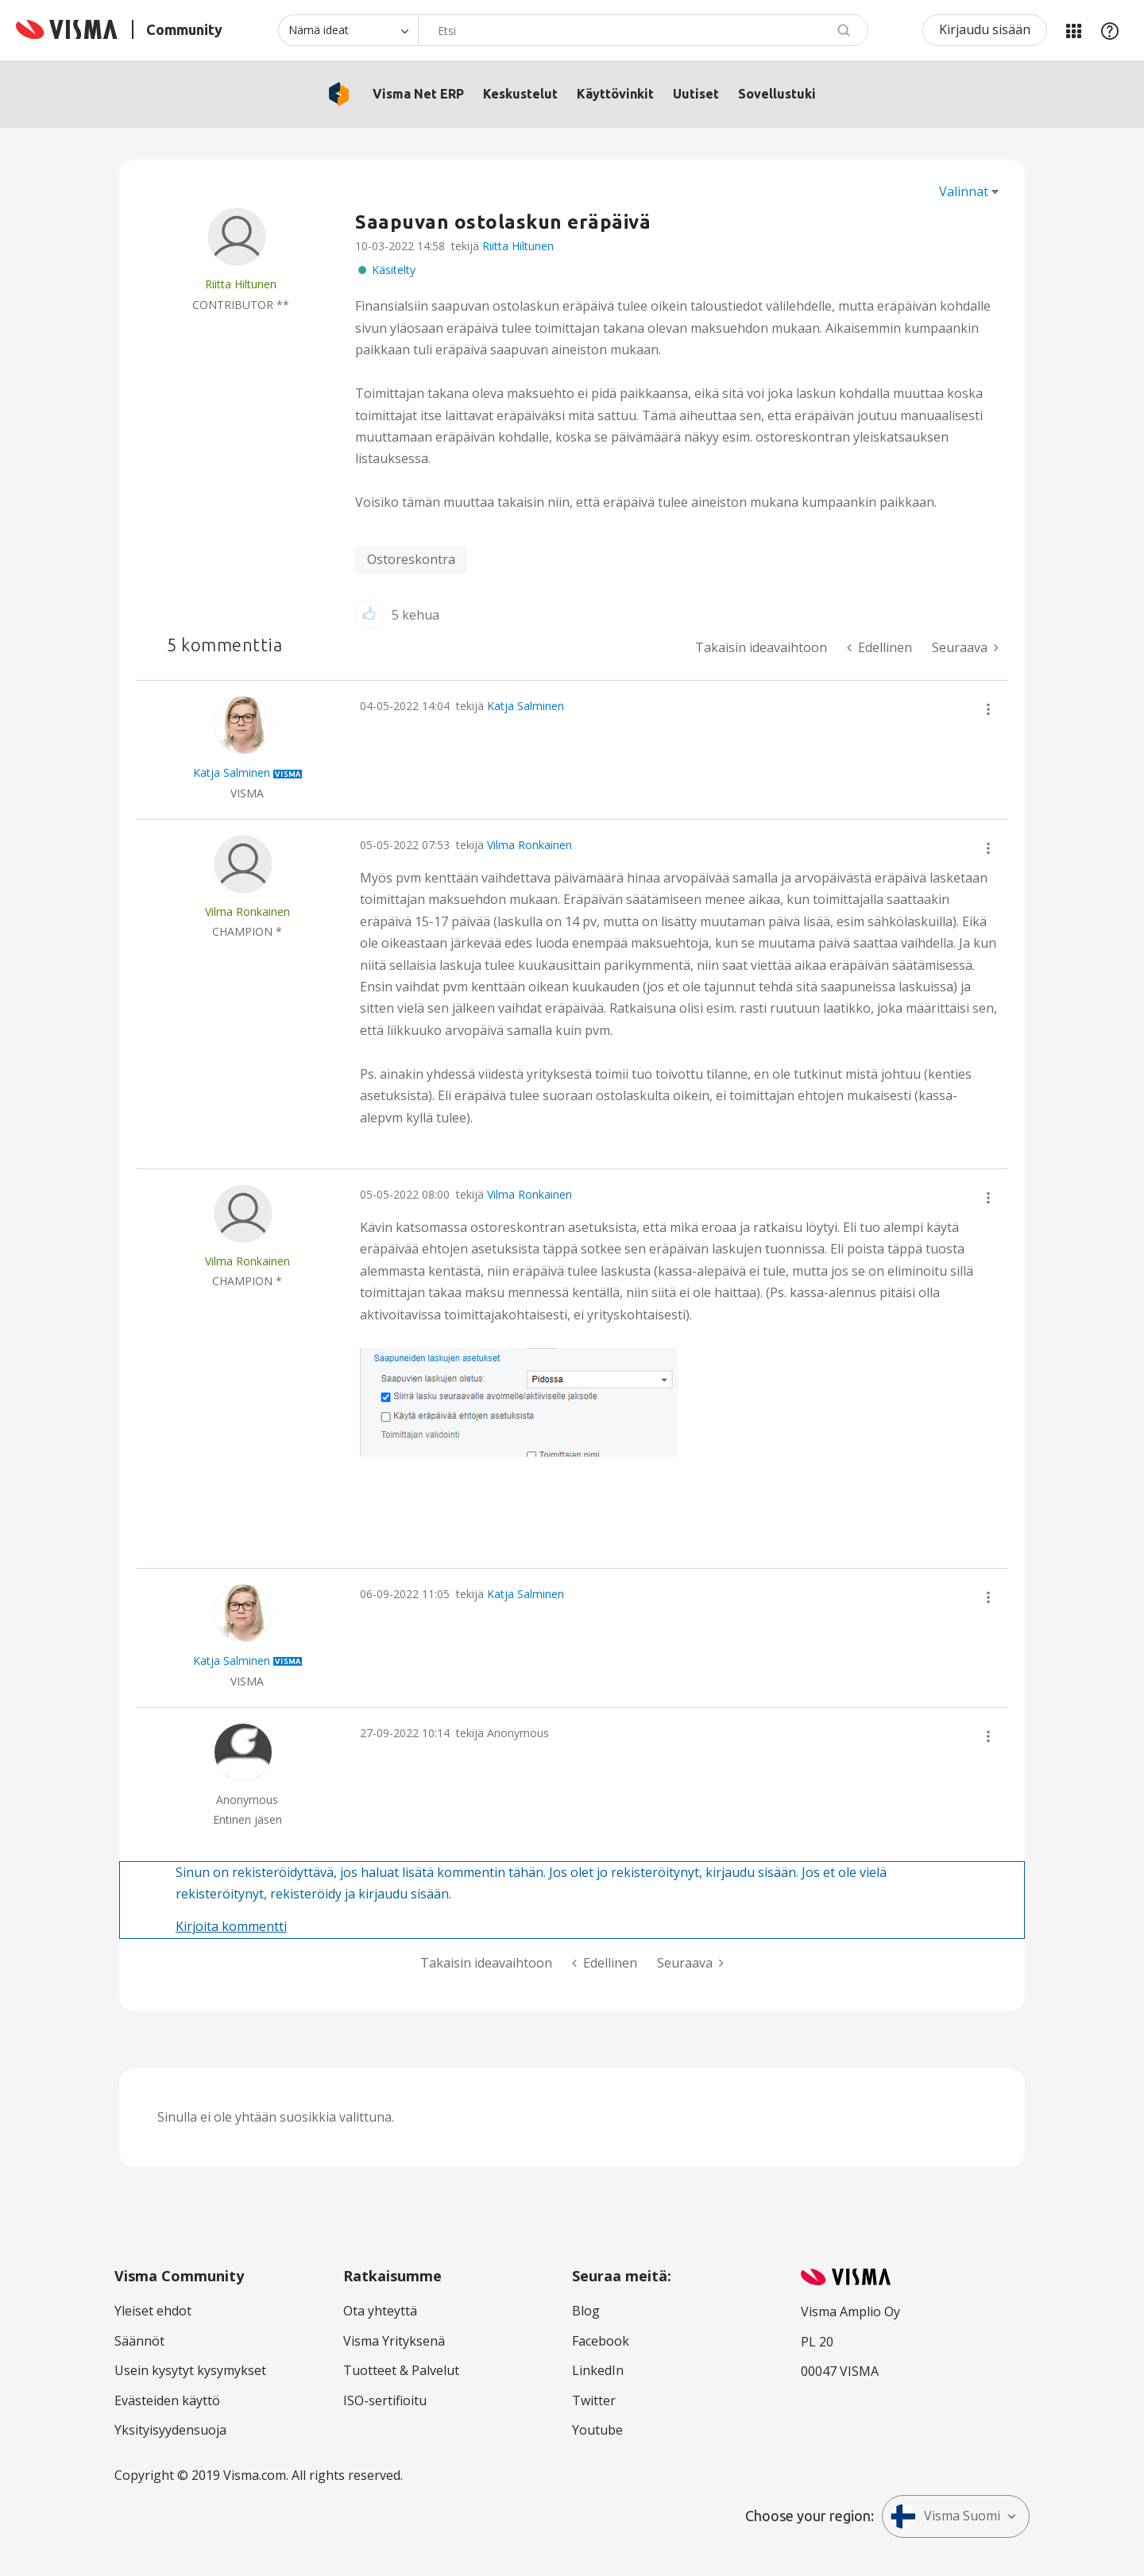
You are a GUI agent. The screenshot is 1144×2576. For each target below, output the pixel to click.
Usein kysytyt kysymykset (190, 2370)
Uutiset (696, 94)
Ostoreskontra (411, 559)
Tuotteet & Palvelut (401, 2370)
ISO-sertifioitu (385, 2400)
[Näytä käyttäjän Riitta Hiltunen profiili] (240, 284)
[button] (369, 614)
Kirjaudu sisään (984, 29)
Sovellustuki (777, 94)
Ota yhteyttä (380, 2310)
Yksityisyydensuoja (170, 2430)
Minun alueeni (1073, 30)
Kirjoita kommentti (231, 1926)
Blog (586, 2310)
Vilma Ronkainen (529, 844)
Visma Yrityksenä (394, 2341)
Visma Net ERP (418, 94)
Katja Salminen (525, 705)
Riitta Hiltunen (518, 245)
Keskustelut (520, 94)
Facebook (600, 2341)
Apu (1110, 30)
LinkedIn (598, 2370)
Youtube (597, 2430)
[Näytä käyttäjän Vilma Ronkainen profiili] (247, 911)
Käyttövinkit (615, 94)
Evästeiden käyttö (167, 2400)
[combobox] (643, 30)
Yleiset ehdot (152, 2310)
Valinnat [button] (963, 191)
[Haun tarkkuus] (348, 30)
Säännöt (139, 2341)
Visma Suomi (945, 2516)
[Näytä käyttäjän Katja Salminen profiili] (231, 772)
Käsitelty (393, 269)
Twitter (594, 2400)
